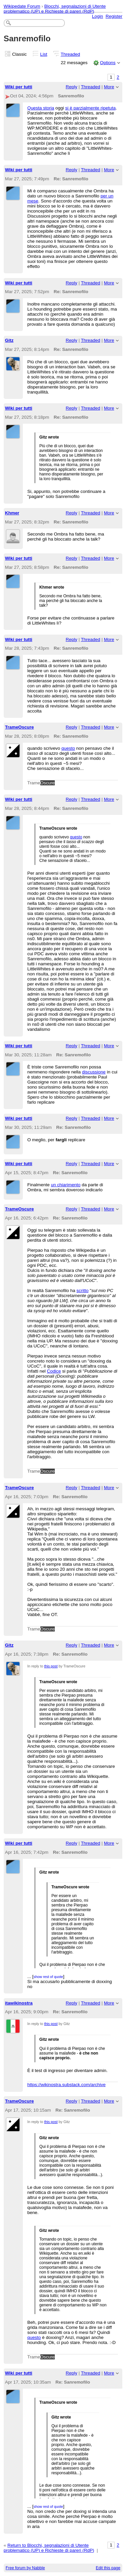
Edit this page (108, 2568)
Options (107, 62)
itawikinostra (19, 2003)
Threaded (70, 54)
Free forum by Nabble (25, 2568)
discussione (94, 1071)
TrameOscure (19, 727)
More (109, 86)
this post (50, 1666)
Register (114, 16)
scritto (83, 1290)
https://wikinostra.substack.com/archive (66, 2084)
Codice (54, 1371)
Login (97, 16)
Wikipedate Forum (22, 6)
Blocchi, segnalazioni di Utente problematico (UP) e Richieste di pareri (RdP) (55, 9)
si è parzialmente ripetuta (90, 107)
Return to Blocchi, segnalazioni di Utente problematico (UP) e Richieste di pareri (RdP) (49, 2548)
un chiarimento (65, 1184)
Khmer (12, 512)
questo (68, 748)
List (43, 54)
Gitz (9, 340)
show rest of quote (48, 1977)
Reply (71, 86)
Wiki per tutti (18, 86)
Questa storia (40, 107)
